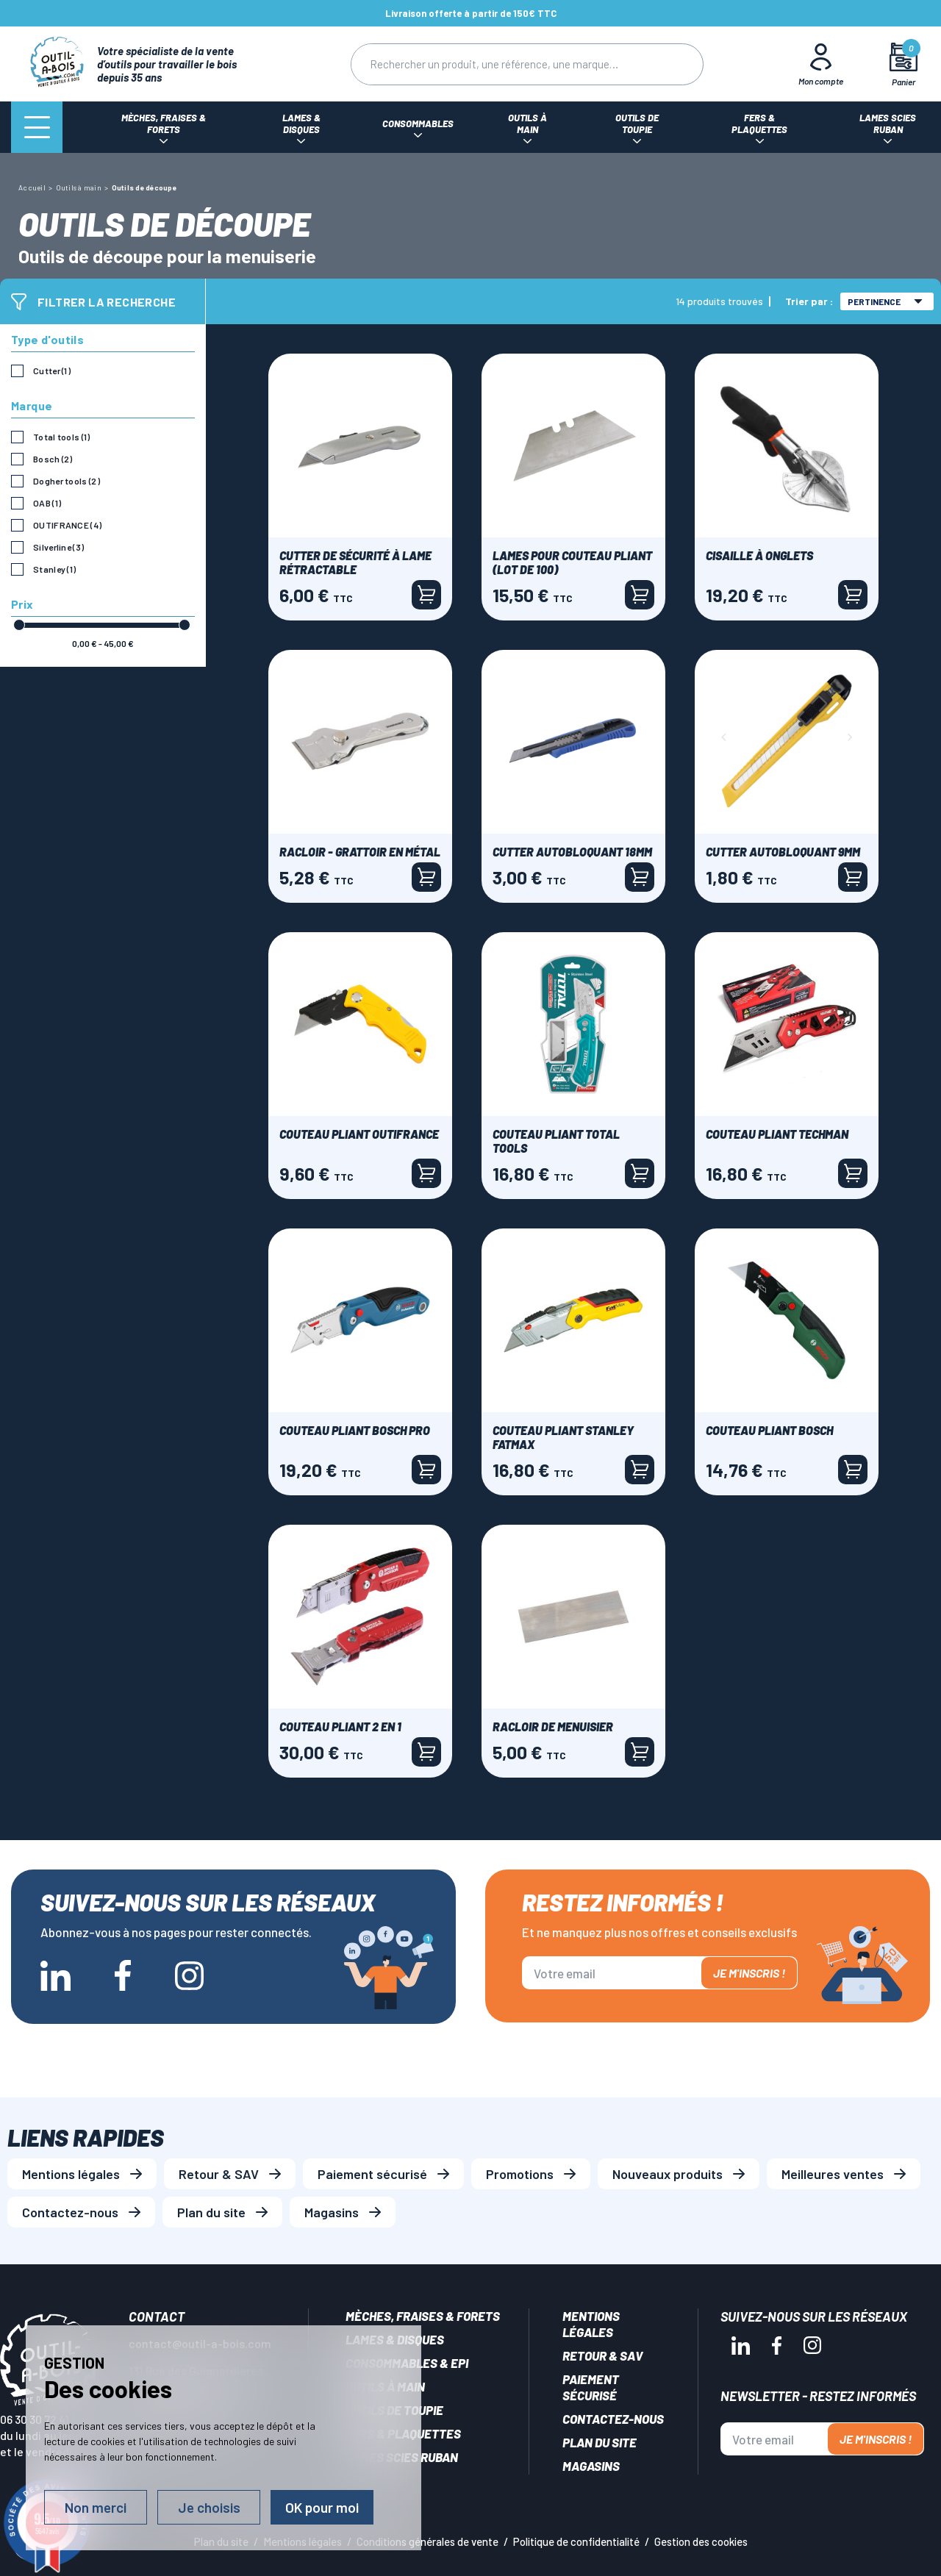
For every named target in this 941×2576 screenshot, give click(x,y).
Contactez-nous (70, 2212)
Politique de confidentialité (576, 2541)
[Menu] (36, 127)
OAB (47, 503)
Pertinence (885, 301)
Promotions (520, 2174)
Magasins (331, 2212)
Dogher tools (66, 481)
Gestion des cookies (701, 2541)
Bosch (53, 459)
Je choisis (209, 2507)
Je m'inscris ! (749, 1973)
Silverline (58, 547)
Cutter (52, 370)
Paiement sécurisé (372, 2174)
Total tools (61, 437)
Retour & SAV (219, 2174)
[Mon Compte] (821, 64)
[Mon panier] (904, 64)
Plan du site (211, 2212)
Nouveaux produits (667, 2174)
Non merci (95, 2507)
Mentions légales (71, 2174)
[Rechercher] (497, 64)
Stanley (54, 569)
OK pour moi (322, 2507)
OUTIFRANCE (67, 525)
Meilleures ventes (832, 2174)
